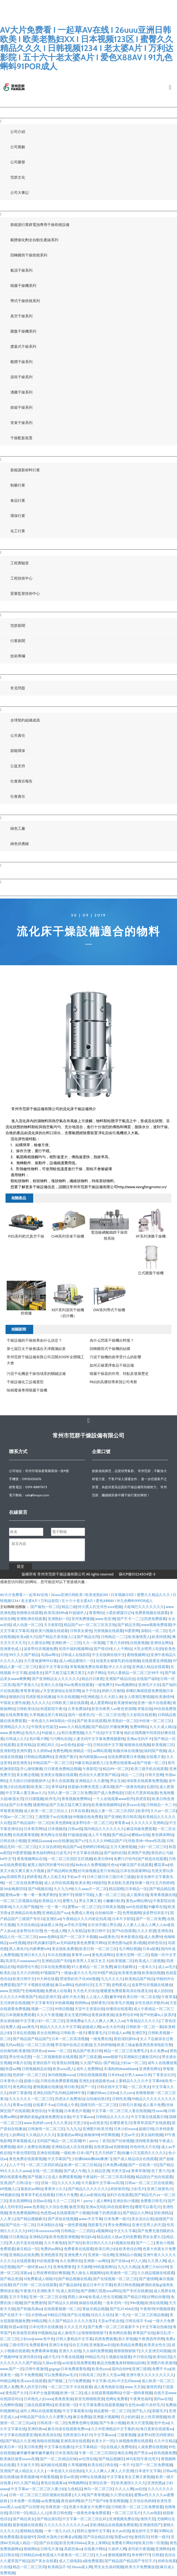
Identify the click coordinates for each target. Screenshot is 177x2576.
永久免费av (159, 2051)
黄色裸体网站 (162, 1835)
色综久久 (32, 1733)
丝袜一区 (48, 2183)
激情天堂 (147, 2519)
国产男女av (143, 2453)
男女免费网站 (119, 2225)
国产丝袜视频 (122, 2141)
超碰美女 (35, 1673)
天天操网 (84, 2267)
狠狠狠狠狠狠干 (94, 2333)
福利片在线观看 (120, 2195)
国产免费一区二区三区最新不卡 (114, 2327)
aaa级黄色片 (109, 1937)
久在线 (5, 2567)
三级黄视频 (126, 2435)
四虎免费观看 (155, 1619)
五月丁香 (102, 1985)
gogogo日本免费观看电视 (69, 2369)
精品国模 (116, 1889)
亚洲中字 (66, 1895)
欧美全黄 (82, 1883)
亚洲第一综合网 (101, 2255)
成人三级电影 (70, 2561)
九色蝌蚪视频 (11, 2405)
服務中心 (10, 669)
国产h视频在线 (40, 1889)
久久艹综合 (94, 1733)
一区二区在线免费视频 (23, 1883)
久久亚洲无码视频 (156, 2351)
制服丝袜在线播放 (127, 1751)
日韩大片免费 (67, 2195)
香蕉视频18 (29, 2477)
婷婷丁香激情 (20, 2093)
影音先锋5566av (72, 2543)
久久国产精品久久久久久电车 (72, 2321)
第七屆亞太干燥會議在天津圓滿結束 (36, 1349)
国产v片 (80, 1841)
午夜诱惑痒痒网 (151, 2339)
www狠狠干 (112, 2057)
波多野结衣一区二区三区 (92, 1823)
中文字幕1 (115, 2477)
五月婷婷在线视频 (15, 2003)
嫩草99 (115, 1997)
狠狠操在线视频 (137, 1745)
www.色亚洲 (105, 1619)
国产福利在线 (115, 1853)
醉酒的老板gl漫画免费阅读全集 (45, 2117)
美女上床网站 (98, 2543)
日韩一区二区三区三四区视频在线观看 (41, 2495)
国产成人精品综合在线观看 (135, 2159)
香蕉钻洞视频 (67, 2063)
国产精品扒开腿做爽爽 (109, 1727)
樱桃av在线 (140, 1835)
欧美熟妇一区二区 (123, 1721)
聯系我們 (10, 873)
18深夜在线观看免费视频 (146, 1781)
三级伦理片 (18, 2345)
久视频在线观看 (118, 2357)
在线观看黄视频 (25, 1835)
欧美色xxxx (101, 2369)
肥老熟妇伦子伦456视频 (79, 1979)
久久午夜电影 (55, 2243)
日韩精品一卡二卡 (161, 1805)
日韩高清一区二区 (51, 2423)
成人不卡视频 (99, 1835)
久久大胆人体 (111, 1697)
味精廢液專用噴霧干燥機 (27, 1390)
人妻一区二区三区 (109, 1895)
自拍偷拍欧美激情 (15, 2051)
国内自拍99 (121, 2369)
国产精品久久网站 (137, 2213)
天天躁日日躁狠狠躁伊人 (29, 1781)
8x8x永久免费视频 (91, 1865)
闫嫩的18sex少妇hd (102, 2093)
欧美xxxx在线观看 (31, 2381)
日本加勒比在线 (49, 2225)
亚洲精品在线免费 (25, 1913)
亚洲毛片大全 (149, 1685)
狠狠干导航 (84, 1895)
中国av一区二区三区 (16, 1817)
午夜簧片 (27, 2291)
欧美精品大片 (49, 1901)
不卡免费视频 (31, 2375)
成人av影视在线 (92, 2195)
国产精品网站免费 (61, 1871)
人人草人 (7, 2219)
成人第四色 (69, 2291)
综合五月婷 (78, 2345)
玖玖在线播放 (59, 1955)
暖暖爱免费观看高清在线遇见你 (126, 1991)
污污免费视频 (79, 2381)
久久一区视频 (94, 1643)
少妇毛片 (137, 2189)
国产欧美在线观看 (91, 1721)
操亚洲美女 (22, 1763)
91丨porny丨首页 (96, 2141)
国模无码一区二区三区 (98, 2105)
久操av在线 (51, 2363)
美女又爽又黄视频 (139, 2477)
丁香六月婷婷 (117, 1643)
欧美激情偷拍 (125, 1703)
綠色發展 (10, 809)
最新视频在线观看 (27, 2525)
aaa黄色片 (30, 2027)
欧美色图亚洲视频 (64, 2237)
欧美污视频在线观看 (51, 1631)
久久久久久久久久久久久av (66, 2525)
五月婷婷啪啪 (104, 2045)
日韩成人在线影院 (75, 1655)
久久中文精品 (165, 2441)
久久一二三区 (64, 2201)
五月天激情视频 (123, 1847)
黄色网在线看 (120, 2333)
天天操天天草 (27, 2465)
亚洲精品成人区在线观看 (71, 2147)
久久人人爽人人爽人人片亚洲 (109, 2471)
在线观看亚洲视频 (156, 1661)
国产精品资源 (11, 2279)
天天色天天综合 (86, 1991)
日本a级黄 (150, 1949)
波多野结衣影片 (155, 1913)
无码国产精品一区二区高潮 (59, 2141)
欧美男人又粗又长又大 (91, 1961)
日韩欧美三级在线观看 (69, 1703)
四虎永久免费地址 (70, 2099)
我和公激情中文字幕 (93, 2531)
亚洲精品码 (38, 2237)
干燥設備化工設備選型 (25, 1382)
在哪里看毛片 (120, 2123)
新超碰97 (27, 2537)
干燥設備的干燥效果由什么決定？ (34, 1340)
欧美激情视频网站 (106, 1805)
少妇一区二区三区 (152, 1847)
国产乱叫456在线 (124, 2309)
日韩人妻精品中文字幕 (74, 2339)
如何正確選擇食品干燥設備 (112, 1365)
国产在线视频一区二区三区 (115, 2279)
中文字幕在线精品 (87, 1853)
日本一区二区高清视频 (69, 2039)
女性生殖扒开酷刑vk (151, 2003)
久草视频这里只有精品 (47, 1715)
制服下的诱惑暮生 (106, 2213)
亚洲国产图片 (66, 1757)
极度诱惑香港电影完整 (153, 2045)
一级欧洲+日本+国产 (76, 2153)
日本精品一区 (136, 1889)
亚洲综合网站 (161, 1643)
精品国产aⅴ (71, 1847)
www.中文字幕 (90, 2219)
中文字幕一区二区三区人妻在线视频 (120, 2111)
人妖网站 (16, 2135)
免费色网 (60, 1751)
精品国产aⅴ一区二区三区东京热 (90, 1625)
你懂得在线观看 (119, 2009)
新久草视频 (127, 2339)
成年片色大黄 (73, 1997)
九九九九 (73, 2129)
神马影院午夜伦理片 (142, 2459)
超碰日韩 (146, 2129)
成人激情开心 (68, 2333)
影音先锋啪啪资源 (89, 2399)
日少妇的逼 (130, 2417)
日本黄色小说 (11, 2081)
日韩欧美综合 (27, 1709)
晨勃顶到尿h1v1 (126, 2039)
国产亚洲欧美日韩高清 (122, 1817)
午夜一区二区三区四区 (97, 2453)
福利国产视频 (155, 1751)
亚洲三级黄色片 (160, 2189)
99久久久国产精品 (24, 1655)
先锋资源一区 (56, 2507)
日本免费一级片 (117, 2219)
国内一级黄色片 (81, 1715)
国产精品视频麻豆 (31, 2219)
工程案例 (10, 451)
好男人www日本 (137, 2075)
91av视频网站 (125, 1685)
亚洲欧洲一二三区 (66, 1643)
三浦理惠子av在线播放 (53, 1817)
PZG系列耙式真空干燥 (26, 1236)
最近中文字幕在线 (53, 1667)
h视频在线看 (124, 2243)
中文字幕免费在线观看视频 (101, 2405)
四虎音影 (143, 1799)
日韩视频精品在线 (36, 2069)
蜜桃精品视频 (31, 2531)
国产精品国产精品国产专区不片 (130, 2561)
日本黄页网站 (35, 1829)
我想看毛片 (97, 2225)
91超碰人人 (50, 1733)
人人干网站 (122, 1649)
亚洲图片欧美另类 (97, 2129)
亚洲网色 (162, 2549)
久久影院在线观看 (141, 1715)
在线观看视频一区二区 (62, 2309)
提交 (20, 1566)
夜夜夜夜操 (64, 2399)
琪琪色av (38, 2051)
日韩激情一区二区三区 (45, 2129)
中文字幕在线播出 (59, 2447)
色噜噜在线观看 (29, 1613)
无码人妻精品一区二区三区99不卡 (135, 1673)
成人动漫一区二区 (27, 1625)
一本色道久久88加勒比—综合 (51, 1721)
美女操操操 (9, 2021)
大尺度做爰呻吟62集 (40, 1661)
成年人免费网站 (89, 2069)
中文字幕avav (83, 2117)
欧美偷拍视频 (153, 1973)
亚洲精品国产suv (55, 1913)
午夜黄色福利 (141, 2399)
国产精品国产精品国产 (31, 2039)
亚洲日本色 (58, 2345)
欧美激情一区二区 (121, 2273)
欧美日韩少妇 (106, 2249)
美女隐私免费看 (65, 1949)
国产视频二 (57, 2381)
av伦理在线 (87, 2459)
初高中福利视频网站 (75, 1649)
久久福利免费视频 (97, 2351)
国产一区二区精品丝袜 (58, 2459)
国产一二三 (145, 2243)
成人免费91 (153, 1937)
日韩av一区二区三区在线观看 (148, 2183)
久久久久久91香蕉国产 (18, 1997)
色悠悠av (47, 2213)
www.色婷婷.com (37, 2123)
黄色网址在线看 (53, 1835)
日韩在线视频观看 (91, 2075)
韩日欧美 (71, 2087)
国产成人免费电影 (108, 1793)
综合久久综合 (102, 2315)
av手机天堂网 (75, 1925)
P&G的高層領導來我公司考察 (113, 1382)
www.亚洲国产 (12, 1991)
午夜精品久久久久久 (142, 2021)
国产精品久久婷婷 (62, 2303)
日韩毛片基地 (130, 2105)
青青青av (121, 1823)
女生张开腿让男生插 (104, 1925)
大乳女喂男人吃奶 (148, 1649)
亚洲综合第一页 (101, 2483)
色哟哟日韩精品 (95, 1847)
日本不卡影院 (123, 1919)
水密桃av (38, 2315)
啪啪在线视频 (48, 2441)
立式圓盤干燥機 (151, 1273)
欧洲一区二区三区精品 (82, 2165)
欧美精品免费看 (129, 2345)
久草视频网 (77, 2465)
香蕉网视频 (118, 2501)
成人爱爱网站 (101, 1703)
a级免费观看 (93, 2561)
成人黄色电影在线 (108, 2387)
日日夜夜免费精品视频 (62, 1769)
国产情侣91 (103, 1649)
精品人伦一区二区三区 (18, 1937)
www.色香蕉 (34, 2207)
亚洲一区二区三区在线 (47, 2297)
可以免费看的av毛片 (60, 2375)
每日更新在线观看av (156, 2429)
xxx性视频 (17, 1943)
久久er (101, 2555)
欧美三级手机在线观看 (149, 1769)
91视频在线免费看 (87, 1817)
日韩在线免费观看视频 (58, 2081)
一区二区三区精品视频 (149, 2315)
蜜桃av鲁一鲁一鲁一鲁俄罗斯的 (31, 1895)
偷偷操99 (91, 2135)
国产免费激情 (35, 2303)
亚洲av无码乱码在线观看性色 (109, 2207)
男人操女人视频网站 (87, 2273)
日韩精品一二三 (114, 1637)
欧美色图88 (61, 1823)
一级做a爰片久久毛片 (78, 1973)
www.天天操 (135, 2387)
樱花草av (161, 1865)
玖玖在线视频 (68, 1697)
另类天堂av (120, 2171)
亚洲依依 (164, 1931)
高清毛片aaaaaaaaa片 (22, 1961)
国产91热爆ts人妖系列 (157, 2015)
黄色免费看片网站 (91, 1943)
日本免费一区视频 (24, 2501)
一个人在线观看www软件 (113, 1799)
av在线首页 (98, 2123)
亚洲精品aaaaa (39, 1841)
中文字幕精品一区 (90, 2447)
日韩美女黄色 (81, 1631)
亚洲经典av (36, 2429)
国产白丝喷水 (32, 2507)
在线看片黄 (155, 1757)
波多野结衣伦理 (29, 1931)
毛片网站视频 (130, 1949)
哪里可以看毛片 (148, 2207)
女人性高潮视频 (153, 2417)
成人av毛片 (167, 1967)
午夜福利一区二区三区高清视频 (108, 2177)
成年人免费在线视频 (33, 2147)
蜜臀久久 (69, 1901)
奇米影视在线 (131, 1937)
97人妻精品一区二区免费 (91, 1967)
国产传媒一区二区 (151, 1763)
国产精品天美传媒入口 (56, 1637)
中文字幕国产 (58, 2159)
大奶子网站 (96, 1673)
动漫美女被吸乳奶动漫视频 (118, 1661)
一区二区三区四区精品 (44, 2165)
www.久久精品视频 (74, 1727)
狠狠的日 (16, 1697)
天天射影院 (53, 1625)
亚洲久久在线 (51, 1685)
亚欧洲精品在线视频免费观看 (114, 2525)
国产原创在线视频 (62, 2219)
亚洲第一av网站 (96, 2261)
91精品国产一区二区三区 (53, 1763)
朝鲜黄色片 (100, 2003)
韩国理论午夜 (27, 1967)
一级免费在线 (101, 2039)
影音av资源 (69, 2477)
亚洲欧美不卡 (48, 2291)
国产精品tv (121, 1835)
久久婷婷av (42, 1751)
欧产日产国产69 (94, 2501)
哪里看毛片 (97, 2033)
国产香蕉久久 (27, 1685)
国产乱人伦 (141, 2411)
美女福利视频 (152, 2135)
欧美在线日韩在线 (102, 2465)
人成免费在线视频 (152, 2447)
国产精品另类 (128, 1625)
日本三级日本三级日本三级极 (111, 1877)
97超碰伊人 (78, 1613)
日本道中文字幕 (148, 2471)
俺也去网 (124, 2453)
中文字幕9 (113, 1733)
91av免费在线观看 (78, 1685)
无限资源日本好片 (77, 2435)
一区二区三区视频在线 (18, 1901)
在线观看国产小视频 (73, 2213)
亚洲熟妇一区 (59, 1619)
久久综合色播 (56, 2207)
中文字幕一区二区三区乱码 (84, 2519)
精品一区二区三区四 (29, 2567)
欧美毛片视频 (122, 2003)
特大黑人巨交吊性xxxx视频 (100, 1607)
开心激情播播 (31, 1769)
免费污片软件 (125, 1859)
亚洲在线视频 (48, 2153)
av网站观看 (102, 1751)
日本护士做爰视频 (44, 2393)
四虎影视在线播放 (40, 1697)
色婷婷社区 (84, 1985)
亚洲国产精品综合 (120, 1679)
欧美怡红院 (162, 2357)
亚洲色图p (155, 2483)
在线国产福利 (147, 1679)
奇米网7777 (141, 2555)
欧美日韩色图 (60, 2513)
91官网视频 (110, 2135)
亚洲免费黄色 (64, 2267)
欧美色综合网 (130, 2249)
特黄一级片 (160, 2537)
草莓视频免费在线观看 (88, 1667)
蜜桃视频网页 (119, 2555)
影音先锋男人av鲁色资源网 (113, 1709)
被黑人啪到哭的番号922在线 (50, 1865)
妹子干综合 (91, 1691)
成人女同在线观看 (59, 1883)
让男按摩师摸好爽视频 (51, 2273)
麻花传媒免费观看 (141, 1829)
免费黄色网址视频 (82, 2423)
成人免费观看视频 (66, 2177)
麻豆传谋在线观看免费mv (68, 2429)
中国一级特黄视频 (137, 2393)
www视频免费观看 (156, 1625)
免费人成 (12, 2027)
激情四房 (153, 2387)
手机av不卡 (76, 1877)
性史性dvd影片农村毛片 (144, 2405)
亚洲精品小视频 (128, 2255)
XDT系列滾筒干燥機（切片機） (67, 1313)
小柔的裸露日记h (119, 1613)
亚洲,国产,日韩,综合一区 (19, 2183)
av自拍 (140, 2489)
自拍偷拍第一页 (108, 1913)
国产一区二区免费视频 (154, 2465)
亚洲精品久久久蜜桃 (91, 1781)
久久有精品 (77, 1931)
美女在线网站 (48, 2033)
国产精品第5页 (49, 2519)
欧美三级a (125, 2045)
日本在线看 (80, 1811)
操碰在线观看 (90, 2303)
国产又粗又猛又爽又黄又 (65, 1673)
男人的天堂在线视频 (25, 2243)
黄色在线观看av (53, 2483)
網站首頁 (10, 101)
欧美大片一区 (102, 2441)
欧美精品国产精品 (139, 1979)
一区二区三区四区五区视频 (70, 1859)
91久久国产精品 (26, 2483)
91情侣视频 (64, 2009)
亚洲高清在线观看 (75, 2441)
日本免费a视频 (115, 2165)
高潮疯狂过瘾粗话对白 (141, 2057)
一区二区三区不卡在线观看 (70, 2387)
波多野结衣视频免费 (40, 1649)
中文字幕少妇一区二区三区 (42, 2021)
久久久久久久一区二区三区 (31, 2099)
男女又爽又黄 (90, 1901)
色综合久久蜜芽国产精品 (99, 1775)
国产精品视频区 (111, 2459)
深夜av (25, 2273)
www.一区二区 (59, 2051)
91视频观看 (165, 2309)
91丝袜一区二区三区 (155, 1721)
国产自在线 (48, 2543)
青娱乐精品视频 (95, 2309)
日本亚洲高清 (66, 2453)
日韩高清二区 (90, 2375)
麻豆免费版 (82, 2417)
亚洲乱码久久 (48, 1745)
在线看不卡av (44, 2105)
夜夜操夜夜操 (102, 2015)
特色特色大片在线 (144, 2147)
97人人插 (138, 2261)
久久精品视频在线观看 (155, 2273)
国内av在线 (162, 2399)
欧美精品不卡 (59, 2567)
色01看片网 (38, 1739)
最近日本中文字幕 (97, 2285)
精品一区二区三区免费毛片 (126, 2051)
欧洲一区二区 (71, 2393)
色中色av (161, 2423)
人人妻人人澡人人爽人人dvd (146, 1925)
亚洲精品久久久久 (15, 1727)
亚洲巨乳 (139, 2033)
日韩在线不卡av (138, 2321)
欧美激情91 (164, 1697)
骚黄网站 (40, 1805)
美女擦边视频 (27, 1775)
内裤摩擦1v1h (39, 1949)
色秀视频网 (131, 1913)
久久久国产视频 (25, 1907)
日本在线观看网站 (135, 1871)
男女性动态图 (20, 2057)
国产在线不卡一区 (15, 2315)
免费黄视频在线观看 (151, 1613)
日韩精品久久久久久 (112, 2117)
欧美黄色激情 (129, 1973)
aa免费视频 (50, 2501)
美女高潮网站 (20, 2201)
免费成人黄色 (82, 1913)
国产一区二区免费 (150, 1919)
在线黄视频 (139, 1643)
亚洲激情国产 (150, 2525)
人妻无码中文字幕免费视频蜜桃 (99, 1739)
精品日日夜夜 (92, 1679)
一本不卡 (126, 2465)
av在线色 (67, 1745)
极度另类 (76, 2207)
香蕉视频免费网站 (76, 1799)
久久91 (79, 2495)
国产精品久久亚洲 (20, 2441)
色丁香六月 (160, 2171)
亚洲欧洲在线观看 (31, 1619)
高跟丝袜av (73, 2549)
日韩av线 (75, 1829)
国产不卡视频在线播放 (34, 1985)
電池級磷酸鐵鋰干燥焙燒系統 (109, 1235)
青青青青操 (29, 1691)
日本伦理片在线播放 (45, 2327)
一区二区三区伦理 (110, 1715)
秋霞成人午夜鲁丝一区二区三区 (68, 2555)
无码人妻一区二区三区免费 (69, 1793)
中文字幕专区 (42, 2003)
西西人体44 (77, 2297)
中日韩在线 (142, 2357)
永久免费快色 (71, 2261)
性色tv (112, 1865)
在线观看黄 (25, 2261)
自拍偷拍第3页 (98, 2099)
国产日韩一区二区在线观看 (35, 2285)
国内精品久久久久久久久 (104, 1829)
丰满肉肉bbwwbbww (120, 2069)
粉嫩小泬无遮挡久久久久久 (144, 2153)
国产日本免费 (20, 1805)
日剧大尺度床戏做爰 (141, 1793)
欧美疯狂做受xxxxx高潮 (19, 2459)
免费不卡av (161, 2369)
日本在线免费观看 (55, 1967)
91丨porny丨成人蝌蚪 (94, 2201)
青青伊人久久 (55, 2189)
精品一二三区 (132, 1775)
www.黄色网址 (12, 1733)
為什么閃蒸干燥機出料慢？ (112, 1340)
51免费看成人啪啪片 (40, 2279)
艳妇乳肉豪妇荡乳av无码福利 (51, 1943)
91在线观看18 (47, 2261)
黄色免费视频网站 (23, 2213)
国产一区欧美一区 (143, 2165)
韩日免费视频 (72, 1733)
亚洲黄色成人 (11, 1649)
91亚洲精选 (89, 1697)
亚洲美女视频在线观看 (58, 1775)
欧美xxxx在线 (133, 1805)
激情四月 (141, 2537)
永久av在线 (121, 2531)
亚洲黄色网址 (150, 2069)
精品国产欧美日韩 (87, 2051)
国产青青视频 (97, 2495)
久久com (127, 2093)
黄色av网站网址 (138, 1901)
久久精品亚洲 (98, 2171)
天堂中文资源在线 (89, 2009)
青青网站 (96, 1613)
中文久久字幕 (125, 2231)
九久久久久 (40, 1703)
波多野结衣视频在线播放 (152, 1985)
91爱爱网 (132, 1631)
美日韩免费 (33, 2447)
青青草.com (80, 1955)
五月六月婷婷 (27, 1973)
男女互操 (117, 1781)
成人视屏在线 (137, 1895)
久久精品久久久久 (40, 2135)
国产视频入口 (38, 2177)
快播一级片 (144, 1883)
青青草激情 (140, 2171)
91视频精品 (47, 2333)
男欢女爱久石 (153, 2237)
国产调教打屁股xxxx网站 (100, 2291)
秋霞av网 (12, 2069)
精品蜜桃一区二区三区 (112, 2411)
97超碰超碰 (77, 1835)
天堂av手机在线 (110, 2321)
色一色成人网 (55, 1931)
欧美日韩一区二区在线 (141, 1997)
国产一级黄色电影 (130, 1787)
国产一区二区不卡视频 (78, 1937)
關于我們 (10, 112)
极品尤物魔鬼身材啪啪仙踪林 (121, 2363)
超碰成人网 (91, 2027)
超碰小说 (31, 2081)
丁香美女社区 (164, 2075)
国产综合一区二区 (20, 2225)
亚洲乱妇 (86, 2081)
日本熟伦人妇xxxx (38, 2399)
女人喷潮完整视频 (138, 1697)
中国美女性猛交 (44, 1727)
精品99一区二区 (116, 1769)
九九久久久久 (112, 1979)
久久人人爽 (124, 2489)
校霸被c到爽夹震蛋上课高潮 (91, 1787)
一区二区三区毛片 (126, 2513)
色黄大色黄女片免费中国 (89, 2507)
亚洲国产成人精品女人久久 (22, 2471)
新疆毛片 (159, 2411)
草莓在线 (144, 1709)
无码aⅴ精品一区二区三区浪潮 (29, 2045)
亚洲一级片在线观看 (154, 1703)
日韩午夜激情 (36, 2369)
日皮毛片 (63, 1853)
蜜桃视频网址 (138, 1655)
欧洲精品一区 (80, 1751)
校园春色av (104, 2081)
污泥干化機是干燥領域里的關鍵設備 (36, 1373)
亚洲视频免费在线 (124, 2519)
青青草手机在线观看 (37, 2195)
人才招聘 (10, 856)
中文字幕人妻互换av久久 (25, 1793)
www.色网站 (48, 1937)
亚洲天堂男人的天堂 (148, 2225)
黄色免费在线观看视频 (27, 2159)
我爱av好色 (123, 2537)
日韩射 (157, 2555)
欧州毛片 (52, 1799)
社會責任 (10, 701)
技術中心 (10, 544)
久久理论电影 (121, 2495)
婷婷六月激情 (113, 1691)
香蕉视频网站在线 (31, 1859)
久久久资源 (146, 1931)
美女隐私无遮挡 (120, 1883)
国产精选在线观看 (152, 1859)
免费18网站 (139, 1727)
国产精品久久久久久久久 (88, 2189)
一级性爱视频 (75, 2225)
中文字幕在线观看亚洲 (18, 2435)
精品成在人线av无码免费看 (119, 2237)
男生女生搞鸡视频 (109, 2567)
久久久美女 (62, 2123)
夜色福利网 (70, 2501)
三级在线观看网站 (38, 2405)
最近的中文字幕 (144, 2531)
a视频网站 (103, 2231)
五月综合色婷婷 (142, 2501)
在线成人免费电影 (121, 2447)
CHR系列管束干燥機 (67, 1236)
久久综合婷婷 (49, 1847)
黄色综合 (38, 2111)
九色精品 (74, 2489)
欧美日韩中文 (99, 1931)
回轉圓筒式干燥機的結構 (110, 1349)
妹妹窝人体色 (51, 1925)
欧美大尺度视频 (140, 2423)
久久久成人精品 (162, 1727)
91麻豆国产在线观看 (135, 1865)
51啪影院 (98, 1883)
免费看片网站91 (124, 2543)
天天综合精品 (27, 1925)
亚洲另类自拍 (30, 2357)
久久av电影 (152, 2513)
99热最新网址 (104, 2267)
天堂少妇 (80, 2123)
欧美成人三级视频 (149, 1961)
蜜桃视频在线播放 (47, 2087)
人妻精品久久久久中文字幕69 (139, 2081)
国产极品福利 (70, 2285)
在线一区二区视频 (47, 2171)
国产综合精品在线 (98, 2537)
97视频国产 (49, 1973)
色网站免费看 (117, 2399)
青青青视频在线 (163, 1895)
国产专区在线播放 (137, 2291)
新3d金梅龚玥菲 (13, 1889)
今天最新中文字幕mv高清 (102, 2183)
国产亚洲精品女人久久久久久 (56, 1679)
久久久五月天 (75, 2327)
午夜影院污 (92, 1769)
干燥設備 (10, 205)
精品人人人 (38, 2513)
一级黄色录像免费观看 (91, 2513)
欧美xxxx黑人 (63, 2069)
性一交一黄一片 (53, 1907)
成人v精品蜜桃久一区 (76, 1661)
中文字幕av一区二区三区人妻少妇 (38, 2489)
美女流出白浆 (142, 2219)
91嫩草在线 (157, 1907)
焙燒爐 (26, 1313)
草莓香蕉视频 (11, 1811)
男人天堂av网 (113, 2375)
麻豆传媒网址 (125, 1967)
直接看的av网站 (69, 2135)
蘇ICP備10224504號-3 (137, 1574)
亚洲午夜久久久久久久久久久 (150, 2375)
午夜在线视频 (72, 2357)
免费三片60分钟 (154, 2267)
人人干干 (16, 2165)
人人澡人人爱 (97, 1997)
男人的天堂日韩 (33, 2387)
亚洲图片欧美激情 (161, 2363)
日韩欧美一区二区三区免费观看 (137, 2507)
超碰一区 (84, 1745)
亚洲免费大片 (75, 2255)
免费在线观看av (122, 1763)
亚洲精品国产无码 (56, 1961)
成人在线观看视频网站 (102, 2393)
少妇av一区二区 (133, 2063)
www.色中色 (44, 2339)
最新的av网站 (31, 2189)
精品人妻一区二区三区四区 (113, 1811)
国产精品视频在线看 (74, 2279)
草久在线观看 (62, 1781)
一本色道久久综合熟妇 (65, 2471)
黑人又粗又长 (54, 1877)
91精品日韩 (56, 2315)
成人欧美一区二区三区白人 (46, 1811)
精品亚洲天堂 (49, 1997)
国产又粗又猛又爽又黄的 (69, 1805)
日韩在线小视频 (13, 1841)
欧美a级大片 (26, 1637)
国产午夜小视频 (112, 2423)
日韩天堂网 (154, 1775)
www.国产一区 (12, 2369)
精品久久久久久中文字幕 (60, 2027)
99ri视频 (137, 2303)
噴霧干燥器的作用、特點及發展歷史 (119, 1373)
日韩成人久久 (16, 1739)
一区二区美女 (139, 2087)
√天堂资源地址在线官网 (60, 1691)
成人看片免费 (153, 2105)
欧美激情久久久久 (131, 2483)
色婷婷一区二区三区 (29, 2075)
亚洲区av (53, 1919)
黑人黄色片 (18, 1949)
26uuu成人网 (81, 2567)
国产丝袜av (120, 2261)
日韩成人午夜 (67, 2105)
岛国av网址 (50, 1655)
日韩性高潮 (121, 2099)
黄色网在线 (22, 2087)
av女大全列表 (113, 2027)
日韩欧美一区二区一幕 (144, 2027)
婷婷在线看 (167, 2561)
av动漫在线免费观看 (78, 2363)
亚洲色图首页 (51, 2255)
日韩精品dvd (30, 2555)
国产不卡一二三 (129, 1619)
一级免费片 (104, 1685)
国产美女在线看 (44, 2561)
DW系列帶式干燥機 (109, 1310)
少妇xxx (26, 2339)
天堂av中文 (130, 2135)
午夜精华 (147, 2309)
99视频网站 (77, 2483)
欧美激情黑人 (139, 1637)
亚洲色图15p (118, 1943)
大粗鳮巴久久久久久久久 (144, 1607)
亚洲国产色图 (138, 1853)
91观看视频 (49, 2477)
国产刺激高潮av (29, 2309)
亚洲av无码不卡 (139, 1739)
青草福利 (58, 1787)
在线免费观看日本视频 (126, 1757)
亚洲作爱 (23, 1751)
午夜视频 (55, 2111)
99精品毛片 (94, 2357)
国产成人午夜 (75, 2171)
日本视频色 (57, 1829)
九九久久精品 (129, 2267)
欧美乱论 (7, 1973)
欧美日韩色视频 (126, 2285)
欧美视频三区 (163, 1745)
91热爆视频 (64, 2003)
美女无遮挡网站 (77, 2015)
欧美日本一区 (11, 2447)
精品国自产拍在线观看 (154, 2177)
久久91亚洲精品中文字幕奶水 (115, 2429)
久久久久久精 (68, 2183)
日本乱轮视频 (24, 2033)
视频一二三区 (42, 2009)
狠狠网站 (31, 2549)
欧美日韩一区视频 (153, 2543)
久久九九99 (63, 1889)
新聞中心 (10, 606)
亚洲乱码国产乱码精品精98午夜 (59, 2093)
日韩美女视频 (113, 1907)
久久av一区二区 (163, 1811)
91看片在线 (22, 2063)
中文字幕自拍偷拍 (156, 2327)
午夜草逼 (168, 1997)
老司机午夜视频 (141, 2549)
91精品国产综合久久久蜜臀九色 (45, 2417)
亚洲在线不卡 (43, 2063)
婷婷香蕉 (34, 1877)
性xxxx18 (159, 2111)
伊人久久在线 (119, 1667)
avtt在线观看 (136, 1907)
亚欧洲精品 (163, 2213)
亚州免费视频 (82, 1619)
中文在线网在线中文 (108, 1655)
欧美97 (143, 1811)
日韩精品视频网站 (38, 1757)
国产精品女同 (88, 1637)
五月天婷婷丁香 (108, 2153)
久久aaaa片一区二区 (90, 1889)
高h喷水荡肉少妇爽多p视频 (59, 2537)
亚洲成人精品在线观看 (150, 1667)
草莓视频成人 (24, 2141)
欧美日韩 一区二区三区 (98, 1949)
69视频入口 (9, 2189)
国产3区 (74, 2243)
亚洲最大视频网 (106, 2417)
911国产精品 (107, 1973)
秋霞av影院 (18, 2327)
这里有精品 (25, 1745)
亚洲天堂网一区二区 (132, 1955)
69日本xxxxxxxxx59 (43, 2231)
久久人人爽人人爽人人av (104, 2021)
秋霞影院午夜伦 (53, 1709)
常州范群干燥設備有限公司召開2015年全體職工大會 (45, 1360)
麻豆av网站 (64, 1985)
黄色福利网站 (43, 1853)
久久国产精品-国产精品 (99, 2063)
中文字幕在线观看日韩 (149, 2117)
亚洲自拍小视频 (126, 2201)
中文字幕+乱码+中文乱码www (116, 2381)
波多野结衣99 (126, 2015)
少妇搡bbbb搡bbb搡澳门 (91, 2159)
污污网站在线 (60, 1739)
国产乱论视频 (78, 2315)
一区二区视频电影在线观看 (55, 2057)
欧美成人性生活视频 (105, 2297)
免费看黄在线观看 (78, 2249)
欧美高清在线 (49, 2435)
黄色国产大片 (16, 2393)
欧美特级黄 (161, 1637)
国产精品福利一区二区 (31, 1823)
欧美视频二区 (122, 1961)
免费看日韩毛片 (153, 2201)
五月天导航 (18, 2297)
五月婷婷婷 (164, 1883)
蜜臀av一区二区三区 (84, 1907)
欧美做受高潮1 (24, 2333)
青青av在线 (22, 2105)
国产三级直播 (90, 2057)
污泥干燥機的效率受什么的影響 (115, 1357)
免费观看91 (38, 2345)
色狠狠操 (120, 2147)
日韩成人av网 (119, 2033)
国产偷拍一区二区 (45, 1607)
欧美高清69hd (55, 1613)
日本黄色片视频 (77, 2111)
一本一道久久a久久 (59, 2531)
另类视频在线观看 (108, 1631)
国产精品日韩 (134, 2297)
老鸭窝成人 (121, 1985)
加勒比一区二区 (154, 1631)
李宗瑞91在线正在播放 (73, 2045)
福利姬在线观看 (53, 2465)
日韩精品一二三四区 (77, 2231)
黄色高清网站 (103, 1955)
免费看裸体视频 (44, 2351)
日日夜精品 (18, 2237)
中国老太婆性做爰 (15, 1703)
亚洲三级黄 (141, 2369)
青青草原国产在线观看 (151, 2123)
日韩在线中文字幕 (108, 1745)
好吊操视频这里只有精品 (98, 1871)
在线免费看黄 (16, 1715)
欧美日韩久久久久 (97, 2243)
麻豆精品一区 (27, 2249)
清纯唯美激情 (146, 2141)
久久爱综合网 (38, 1643)
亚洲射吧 (7, 1751)
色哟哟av (82, 2003)
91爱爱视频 (22, 1853)
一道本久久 (147, 1967)
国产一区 (87, 2087)
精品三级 (69, 1607)
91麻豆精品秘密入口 (91, 1763)
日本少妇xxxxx (125, 2129)
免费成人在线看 (58, 1991)
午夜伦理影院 (24, 2153)
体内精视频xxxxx (92, 1757)
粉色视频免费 (165, 2453)
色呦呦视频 (34, 1991)
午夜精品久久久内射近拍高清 (86, 1919)
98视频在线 (9, 2195)
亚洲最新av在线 (102, 2345)
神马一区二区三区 (98, 2489)
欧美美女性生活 (157, 2345)
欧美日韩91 (103, 1859)
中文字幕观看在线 (77, 2411)
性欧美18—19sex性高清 (146, 1841)
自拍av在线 (42, 2201)
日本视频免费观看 (20, 2015)
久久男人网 (157, 2261)
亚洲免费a (74, 2021)
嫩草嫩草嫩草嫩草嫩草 (34, 2453)
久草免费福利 (79, 1709)
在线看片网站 (95, 2549)
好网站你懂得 (158, 2297)
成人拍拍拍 (162, 1991)
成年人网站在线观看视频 (40, 2411)
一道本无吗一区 (115, 2303)
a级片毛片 (51, 2357)
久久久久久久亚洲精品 (149, 1823)
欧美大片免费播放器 (141, 2567)
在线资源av (103, 2147)
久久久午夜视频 (49, 2015)
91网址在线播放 (92, 2477)
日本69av (115, 2075)
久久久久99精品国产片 (107, 1841)
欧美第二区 (40, 1787)
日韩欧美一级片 (73, 2033)
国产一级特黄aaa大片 (33, 2267)
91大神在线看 (47, 1979)
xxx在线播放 (63, 1841)
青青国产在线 (144, 2333)
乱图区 (152, 1787)
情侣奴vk (87, 2237)
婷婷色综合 (157, 1943)
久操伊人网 (117, 2549)
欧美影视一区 (66, 2405)
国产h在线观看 (124, 1931)
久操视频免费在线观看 (133, 2441)
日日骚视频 (34, 1799)
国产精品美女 (24, 2519)
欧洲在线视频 (156, 2303)
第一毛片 (122, 2315)
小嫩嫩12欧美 (113, 1901)
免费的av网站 (51, 2249)
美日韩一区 (18, 2513)
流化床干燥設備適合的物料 (88, 931)
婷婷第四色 (119, 2189)
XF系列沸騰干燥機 (151, 1236)
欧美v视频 (137, 1943)
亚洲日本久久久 (33, 1955)
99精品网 (38, 2321)
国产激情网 (148, 2279)
